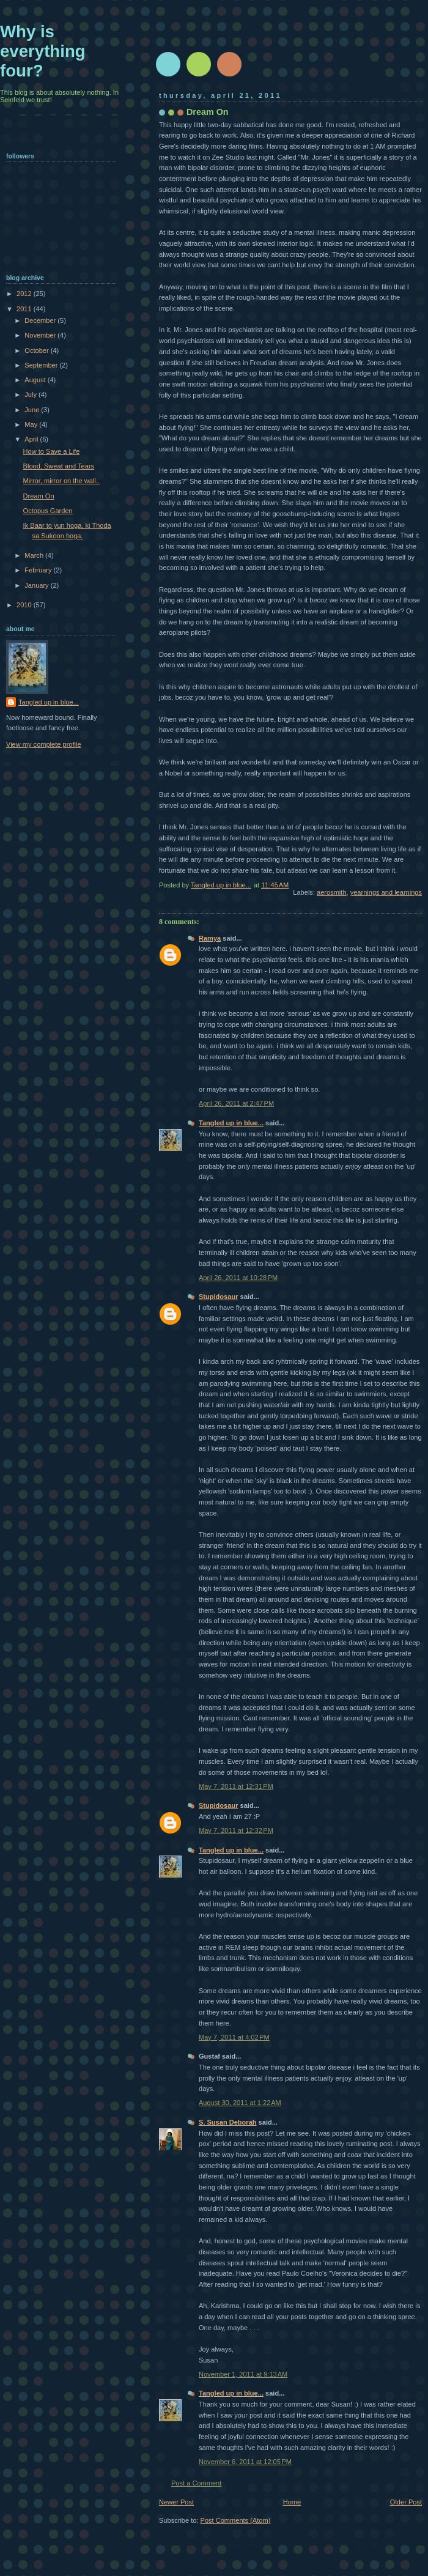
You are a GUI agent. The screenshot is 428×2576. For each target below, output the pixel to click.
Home (292, 2502)
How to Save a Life (51, 451)
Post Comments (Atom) (236, 2520)
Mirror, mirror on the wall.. (61, 480)
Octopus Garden (48, 510)
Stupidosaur (218, 1296)
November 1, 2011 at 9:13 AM (243, 2374)
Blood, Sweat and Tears (58, 466)
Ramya (210, 938)
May (31, 424)
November (40, 335)
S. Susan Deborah (228, 2122)
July (31, 394)
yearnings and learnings (386, 892)
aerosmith (332, 892)
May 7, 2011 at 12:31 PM (236, 1786)
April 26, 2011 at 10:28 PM (238, 1277)
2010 (25, 605)
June (32, 409)
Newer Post (176, 2502)
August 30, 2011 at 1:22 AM (240, 2102)
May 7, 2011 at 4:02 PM (234, 2037)
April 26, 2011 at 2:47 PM (236, 1103)
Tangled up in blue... (231, 1123)
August (35, 379)
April (32, 439)
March (34, 555)
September (41, 365)
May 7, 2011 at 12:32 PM (236, 1830)
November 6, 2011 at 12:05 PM (245, 2461)
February (38, 570)
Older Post (406, 2502)
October (37, 350)
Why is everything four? (43, 51)
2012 (25, 293)
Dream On (38, 496)
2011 (25, 309)
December (40, 320)
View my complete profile (43, 744)
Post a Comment (196, 2483)
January (37, 585)
